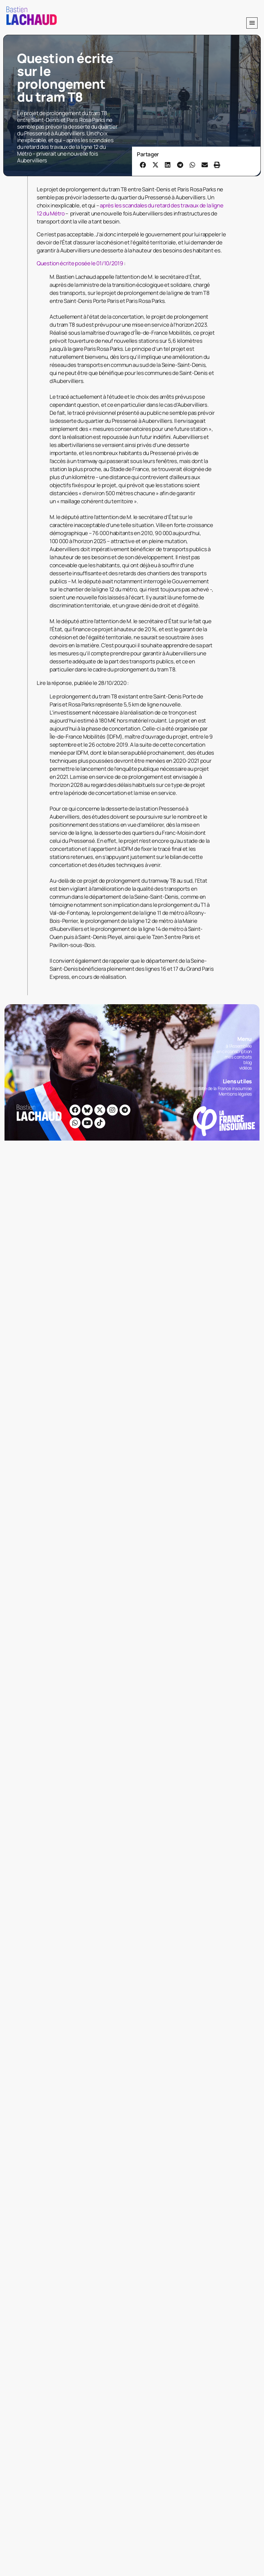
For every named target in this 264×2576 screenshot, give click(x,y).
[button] (252, 23)
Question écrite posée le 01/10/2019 (80, 263)
